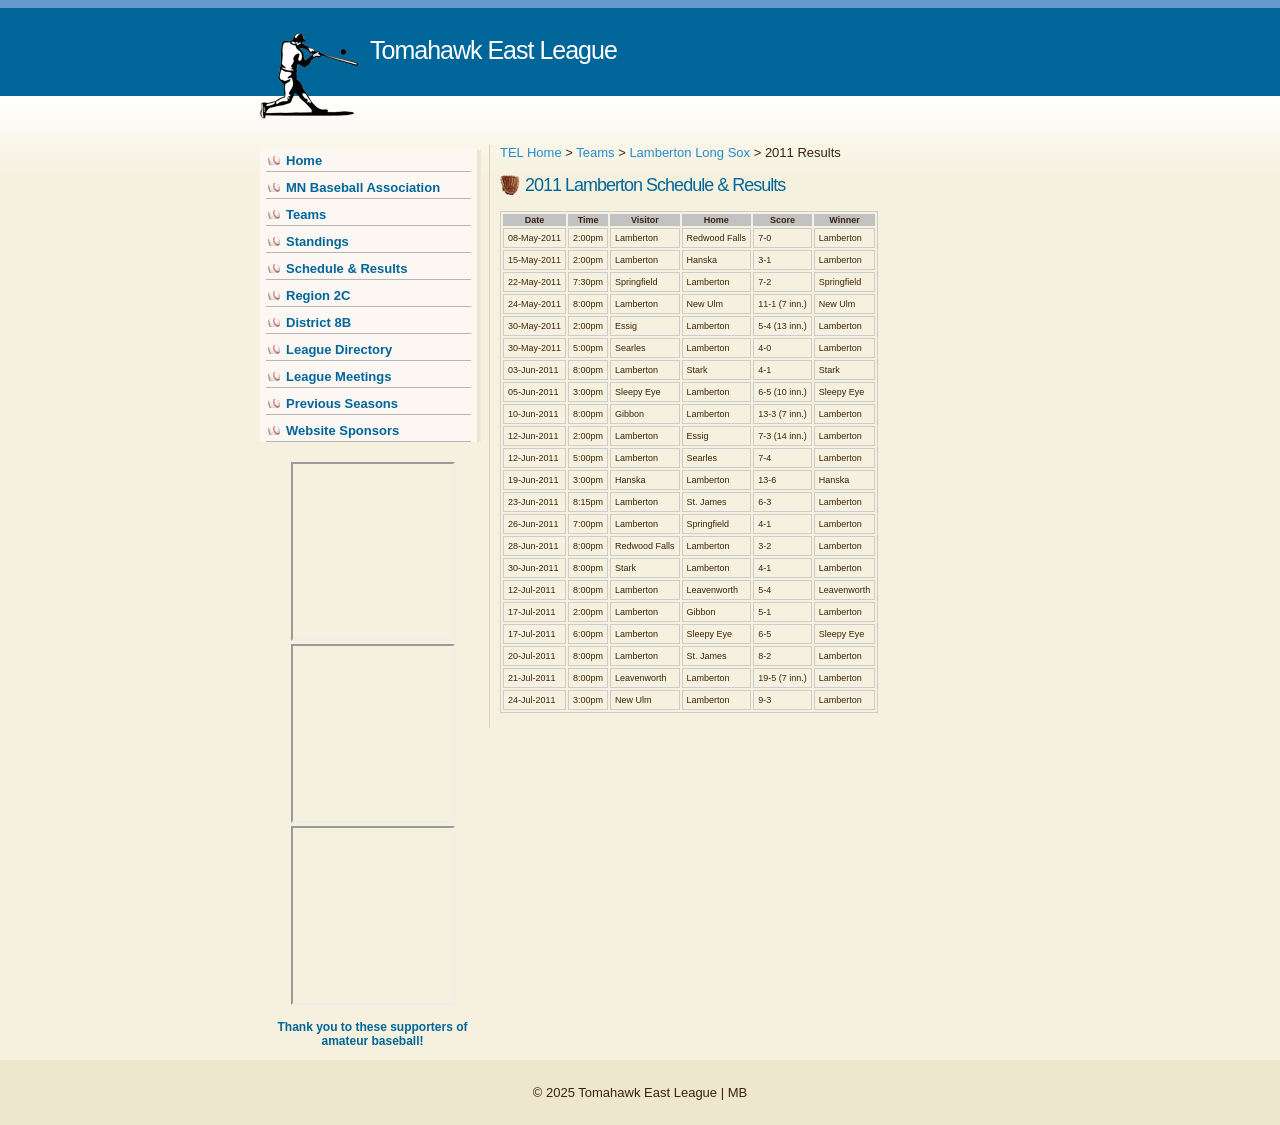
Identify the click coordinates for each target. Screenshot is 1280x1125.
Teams (306, 214)
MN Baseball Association (363, 187)
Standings (317, 241)
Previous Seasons (342, 403)
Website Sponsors (342, 430)
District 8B (318, 322)
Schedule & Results (346, 268)
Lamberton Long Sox (689, 152)
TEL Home (531, 152)
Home (304, 160)
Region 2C (318, 295)
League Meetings (338, 376)
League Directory (339, 349)
